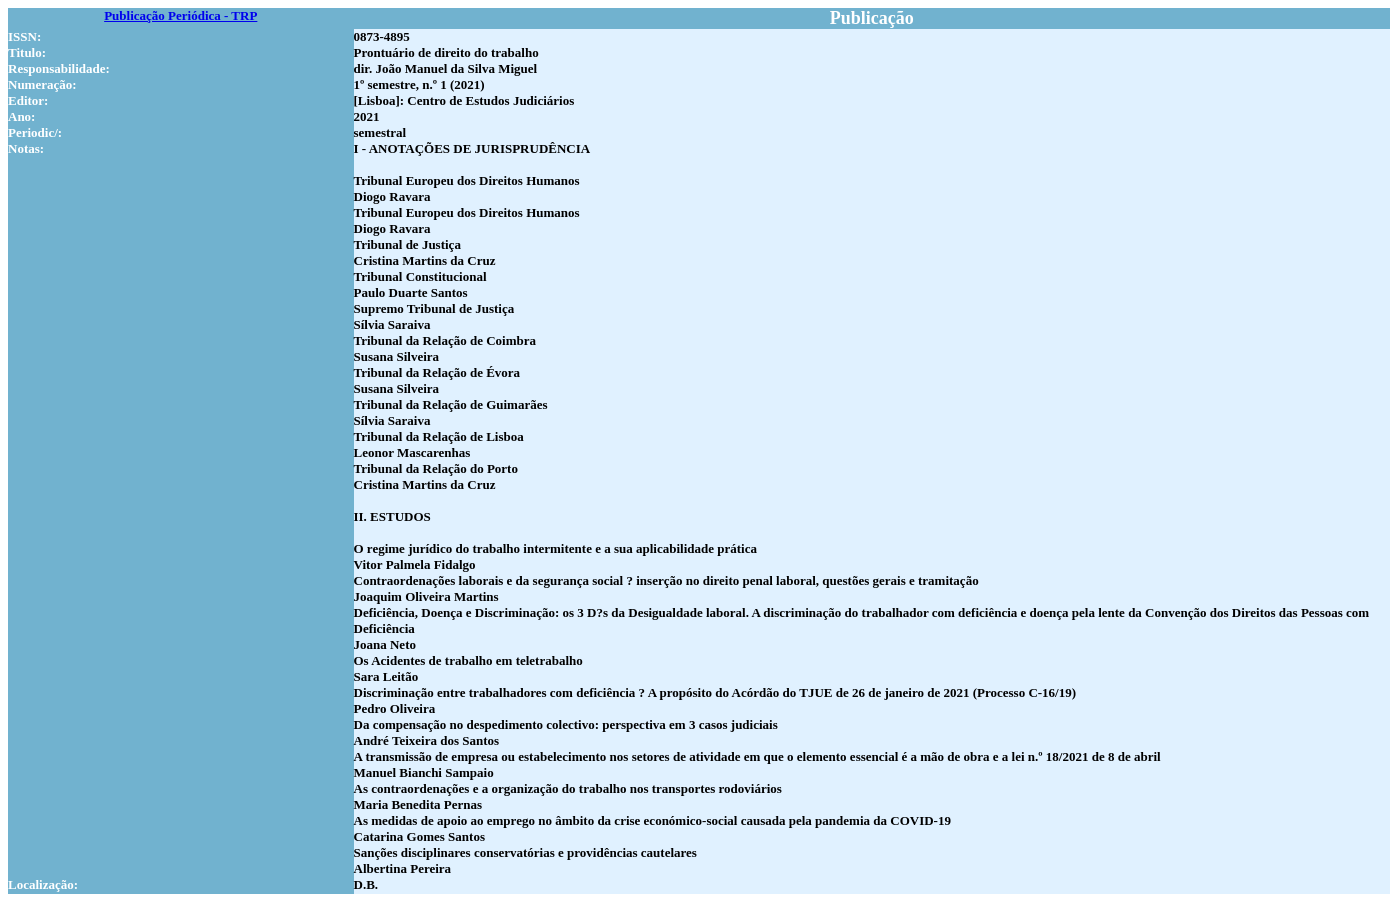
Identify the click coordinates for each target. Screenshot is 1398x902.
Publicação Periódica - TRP (180, 15)
